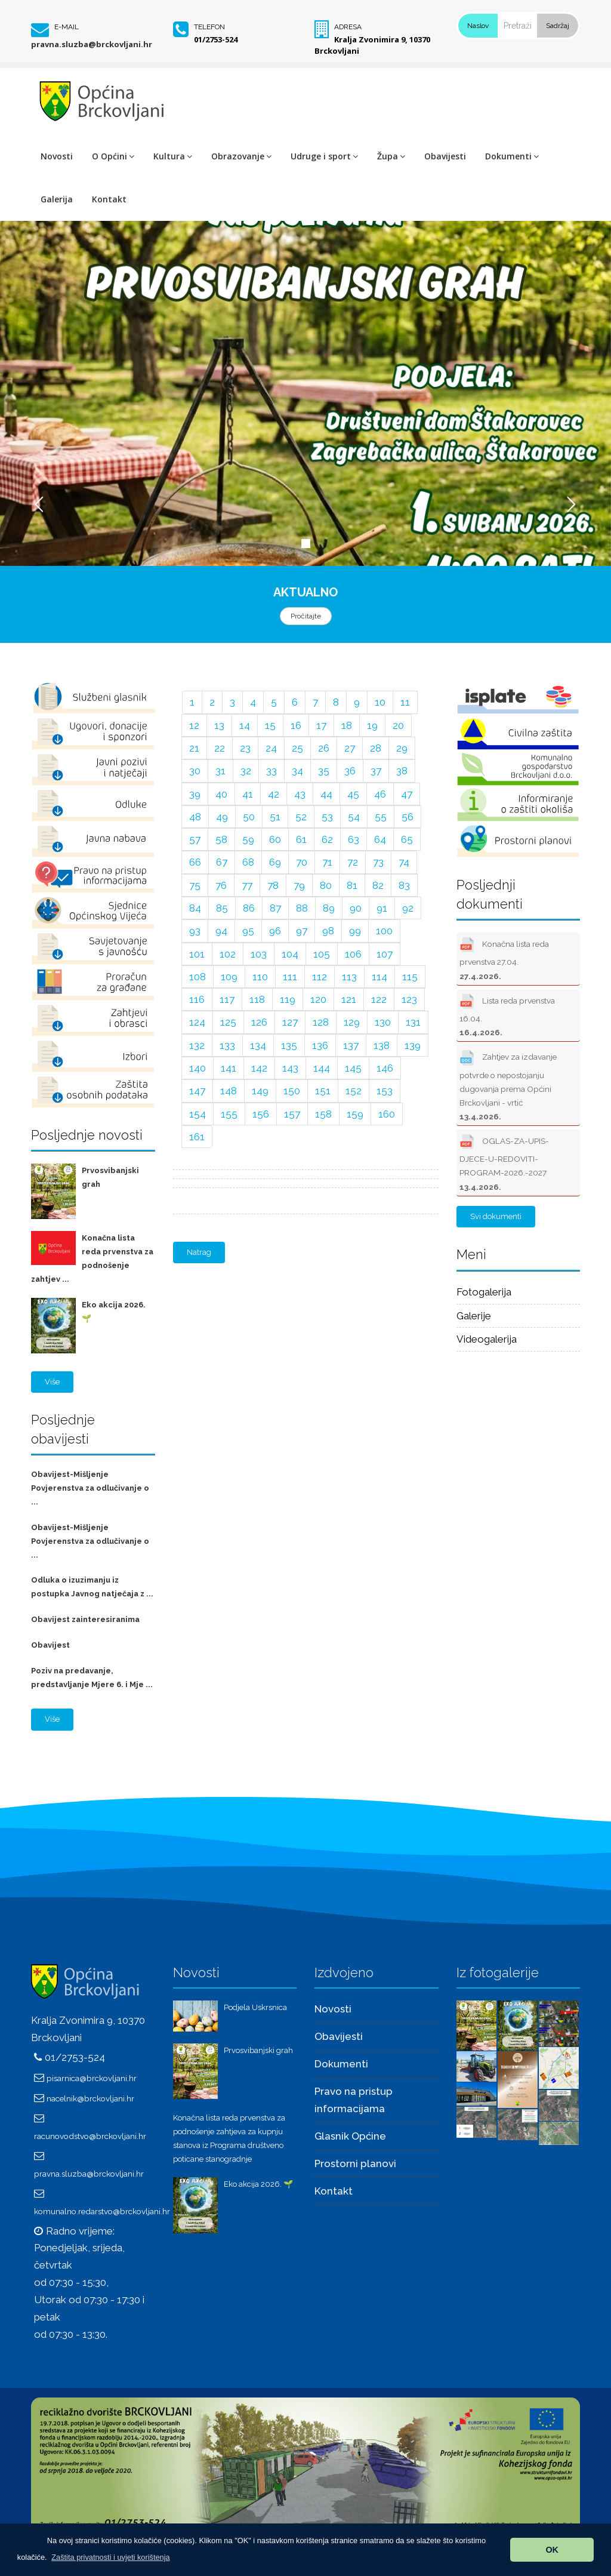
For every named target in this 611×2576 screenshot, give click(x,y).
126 (259, 1022)
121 (348, 999)
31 (220, 771)
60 (275, 839)
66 (195, 862)
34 (297, 771)
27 (349, 748)
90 (356, 908)
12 (194, 725)
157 (292, 1114)
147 (197, 1091)
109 (229, 977)
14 (244, 725)
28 (375, 748)
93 (194, 931)
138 (382, 1045)
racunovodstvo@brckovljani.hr (90, 2136)
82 (378, 885)
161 (197, 1137)
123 (409, 999)
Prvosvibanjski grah (258, 2050)
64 (380, 839)
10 (380, 702)
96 (275, 931)
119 (287, 999)
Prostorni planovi (355, 2163)
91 (382, 908)
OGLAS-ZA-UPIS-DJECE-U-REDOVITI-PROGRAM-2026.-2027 (504, 1161)
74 (404, 862)
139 (413, 1045)
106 (353, 954)
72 (352, 862)
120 (318, 999)
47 (406, 794)
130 (383, 1022)
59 (248, 839)
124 (197, 1022)
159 (355, 1114)
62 (327, 839)
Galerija (57, 199)
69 (275, 862)
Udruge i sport (324, 156)
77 (247, 885)
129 (352, 1022)
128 (321, 1022)
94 (221, 931)
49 (222, 817)
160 (386, 1114)
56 (407, 817)
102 (228, 954)
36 (350, 771)
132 (197, 1045)
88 (302, 908)
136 (320, 1045)
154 (197, 1114)
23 (245, 748)
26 (323, 748)
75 (194, 885)
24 (271, 748)
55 (381, 817)
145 (353, 1068)
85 (222, 908)
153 (385, 1091)
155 (229, 1114)
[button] (111, 2557)
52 (301, 817)
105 (321, 954)
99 (355, 931)
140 (197, 1068)
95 (248, 931)
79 (299, 885)
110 (260, 977)
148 (228, 1091)
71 (327, 862)
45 (353, 794)
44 (326, 794)
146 (385, 1068)
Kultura (172, 156)
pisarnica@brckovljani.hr (92, 2078)
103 (259, 954)
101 (197, 954)
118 (257, 999)
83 (404, 885)
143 (290, 1068)
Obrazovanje (241, 156)
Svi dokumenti (495, 1216)
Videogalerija (486, 1339)
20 (398, 725)
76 (221, 885)
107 (385, 954)
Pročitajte (306, 616)
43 (300, 794)
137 (351, 1045)
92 (407, 908)
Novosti (57, 156)
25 (297, 748)
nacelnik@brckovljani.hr (90, 2098)
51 (275, 817)
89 (329, 908)
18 (346, 725)
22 (219, 748)
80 (326, 885)
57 (194, 839)
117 (227, 999)
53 (327, 817)
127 (290, 1022)
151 (323, 1091)
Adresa (348, 27)
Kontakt (109, 199)
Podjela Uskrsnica (255, 2007)
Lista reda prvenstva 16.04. (507, 1014)
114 (379, 977)
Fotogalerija (483, 1292)
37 (376, 771)
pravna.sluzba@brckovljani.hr (91, 44)
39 (194, 794)
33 (271, 771)
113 (349, 977)
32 (245, 771)
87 (275, 908)
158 (323, 1114)
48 (195, 817)
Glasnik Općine (350, 2136)
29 (402, 748)
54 (354, 817)
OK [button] (551, 2550)
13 (219, 725)
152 (353, 1091)
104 (290, 954)
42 (273, 794)
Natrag (199, 1252)
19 (372, 725)
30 (194, 771)
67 (221, 862)
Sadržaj (557, 25)
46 (380, 794)
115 (410, 977)
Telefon (209, 27)
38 (402, 771)
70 (301, 862)
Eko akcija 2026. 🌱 (258, 2184)
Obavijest (50, 1645)
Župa (391, 156)
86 (249, 908)
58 (221, 839)
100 (384, 931)
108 (197, 977)
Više (52, 1381)
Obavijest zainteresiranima (85, 1619)
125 (228, 1022)
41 (247, 794)
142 (259, 1068)
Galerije (473, 1316)
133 (227, 1045)
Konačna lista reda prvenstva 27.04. (504, 957)
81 (352, 885)
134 (258, 1045)
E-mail (66, 27)
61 (301, 839)
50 (249, 817)
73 (378, 862)
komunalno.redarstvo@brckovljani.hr (102, 2211)
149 (260, 1091)
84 (195, 908)
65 (407, 839)
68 (248, 862)
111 (290, 977)
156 (260, 1114)
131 (413, 1022)
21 (194, 748)
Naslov (478, 25)
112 (319, 977)
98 (328, 931)
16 (296, 725)
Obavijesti (445, 156)
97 (301, 931)
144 (321, 1068)
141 (228, 1068)
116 (197, 999)
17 (321, 725)
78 (273, 885)
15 (270, 725)
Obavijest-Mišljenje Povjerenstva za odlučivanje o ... (90, 1488)
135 (289, 1045)
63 (353, 839)
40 (221, 794)
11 (405, 702)
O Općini (113, 156)
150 (291, 1091)
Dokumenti (512, 156)
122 (379, 999)
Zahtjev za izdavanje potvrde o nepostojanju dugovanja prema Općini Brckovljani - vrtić (508, 1084)
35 (323, 771)
